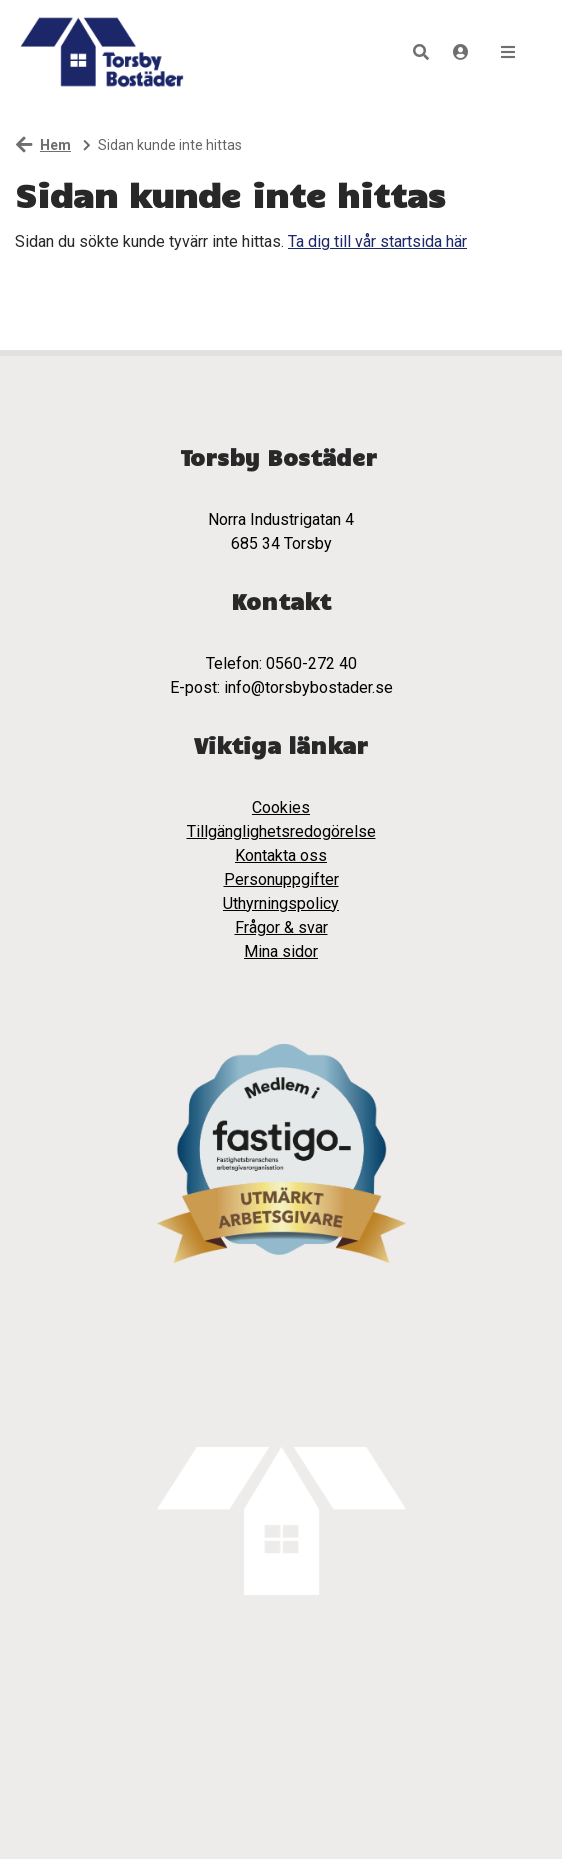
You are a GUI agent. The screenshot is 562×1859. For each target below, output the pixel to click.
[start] (101, 52)
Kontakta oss (281, 855)
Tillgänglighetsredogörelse (281, 831)
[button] (421, 52)
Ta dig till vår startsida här (377, 241)
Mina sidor (281, 951)
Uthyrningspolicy (281, 903)
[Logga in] (461, 52)
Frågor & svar (281, 927)
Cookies (281, 807)
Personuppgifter (281, 879)
